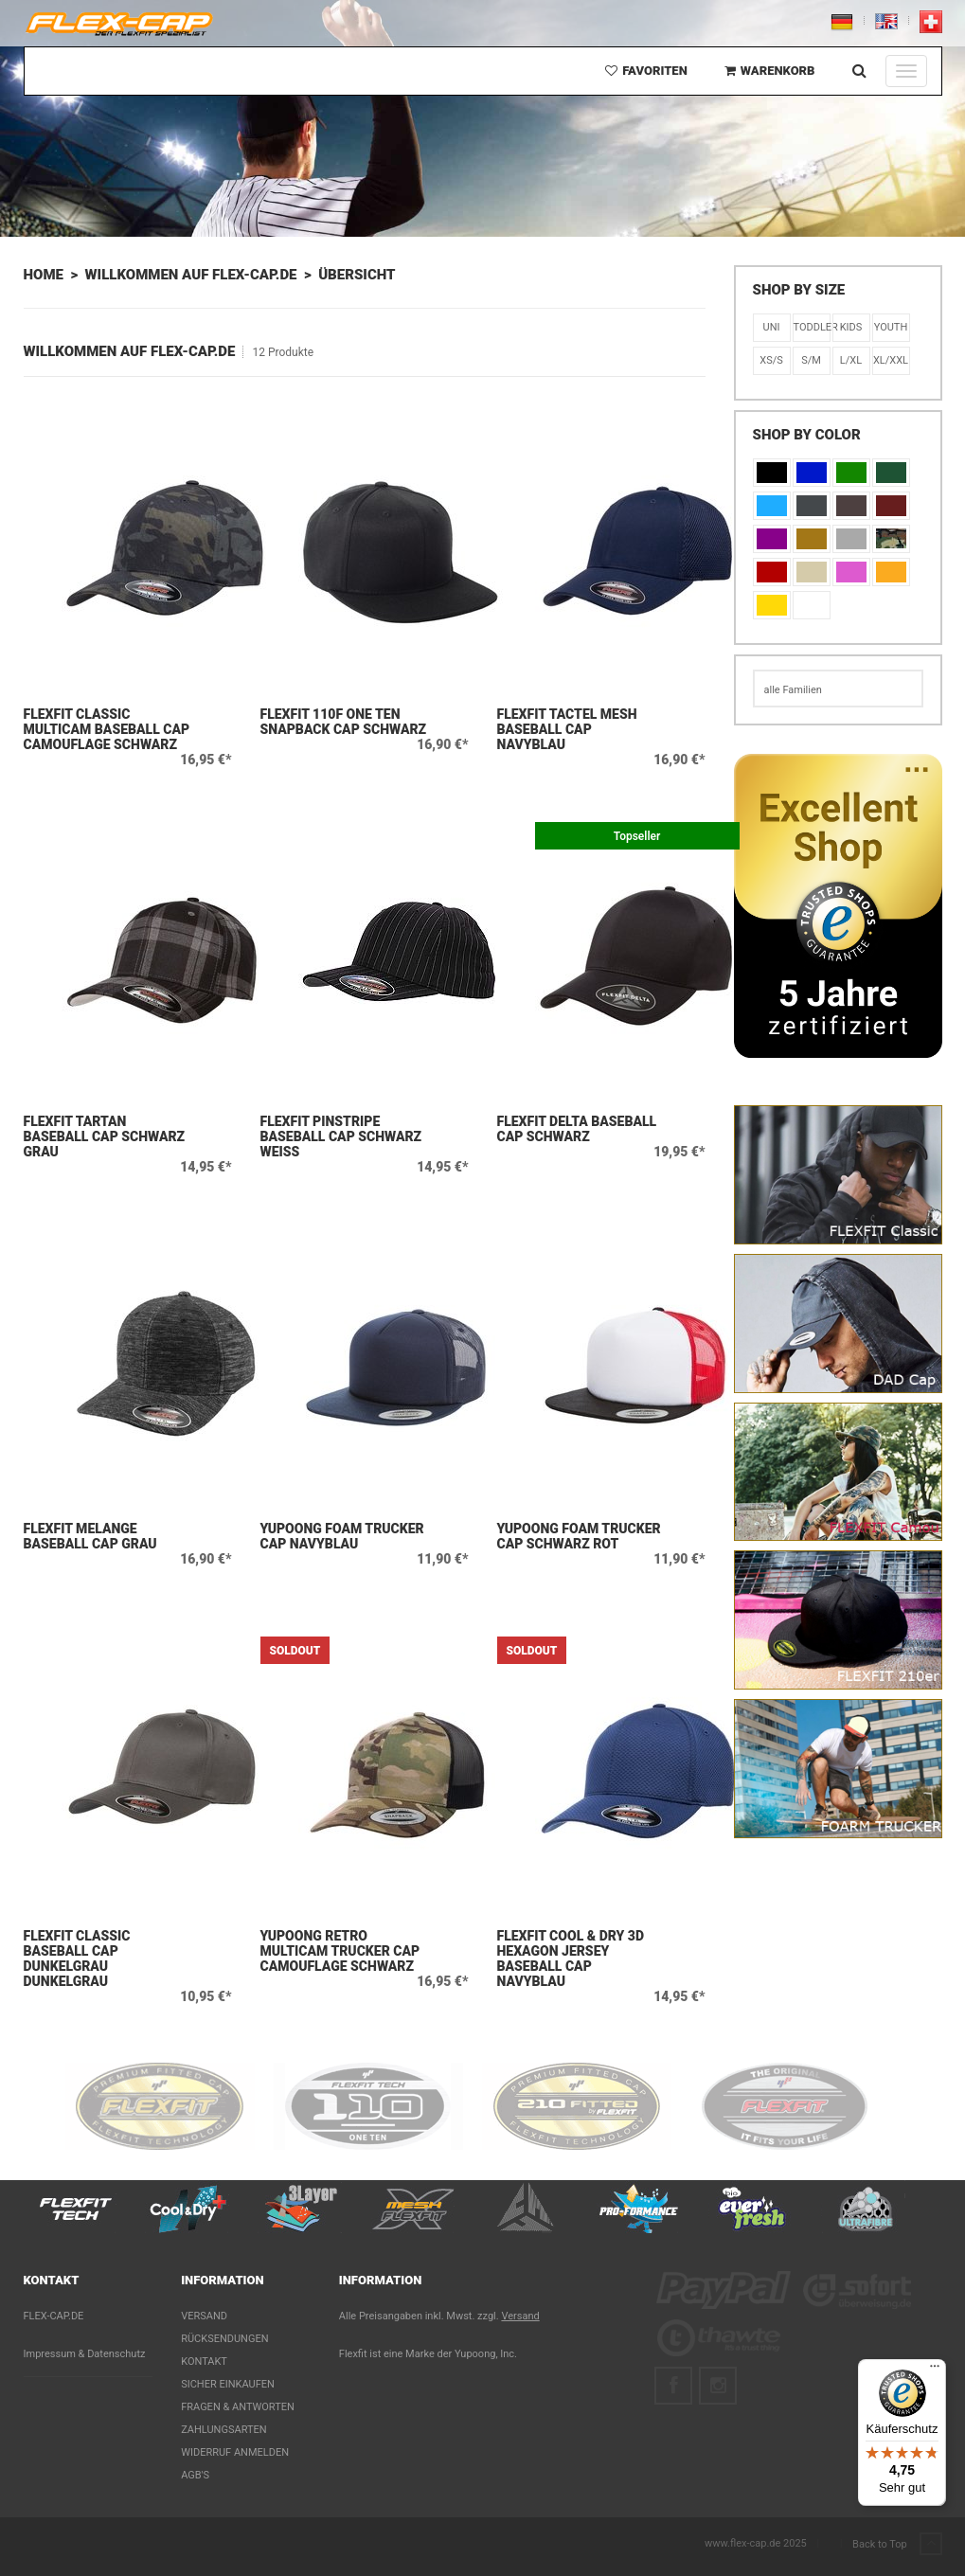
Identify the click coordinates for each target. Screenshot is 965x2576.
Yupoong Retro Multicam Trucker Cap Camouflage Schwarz (340, 1951)
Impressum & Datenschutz (85, 2354)
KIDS (851, 327)
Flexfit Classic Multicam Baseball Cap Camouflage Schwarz (107, 729)
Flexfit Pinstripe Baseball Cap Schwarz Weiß (341, 1136)
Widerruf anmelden (235, 2452)
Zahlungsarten (224, 2430)
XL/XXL (890, 360)
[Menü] (934, 2370)
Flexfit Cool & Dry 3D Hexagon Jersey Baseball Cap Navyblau (570, 1958)
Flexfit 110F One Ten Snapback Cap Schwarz (343, 722)
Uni (771, 327)
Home (43, 274)
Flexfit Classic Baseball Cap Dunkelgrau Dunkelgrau (77, 1958)
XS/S (771, 360)
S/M (811, 360)
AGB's (195, 2475)
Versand (204, 2316)
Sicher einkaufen (228, 2384)
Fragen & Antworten (238, 2407)
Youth (891, 327)
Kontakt (204, 2361)
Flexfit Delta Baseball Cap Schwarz (577, 1129)
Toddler (812, 327)
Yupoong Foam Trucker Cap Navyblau (342, 1536)
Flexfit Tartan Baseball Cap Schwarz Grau (105, 1136)
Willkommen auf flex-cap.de (191, 274)
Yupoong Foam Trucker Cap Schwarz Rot (579, 1536)
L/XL (851, 360)
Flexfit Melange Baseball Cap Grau (90, 1536)
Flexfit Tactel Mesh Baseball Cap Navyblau (567, 729)
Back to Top (896, 2544)
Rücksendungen (224, 2339)
